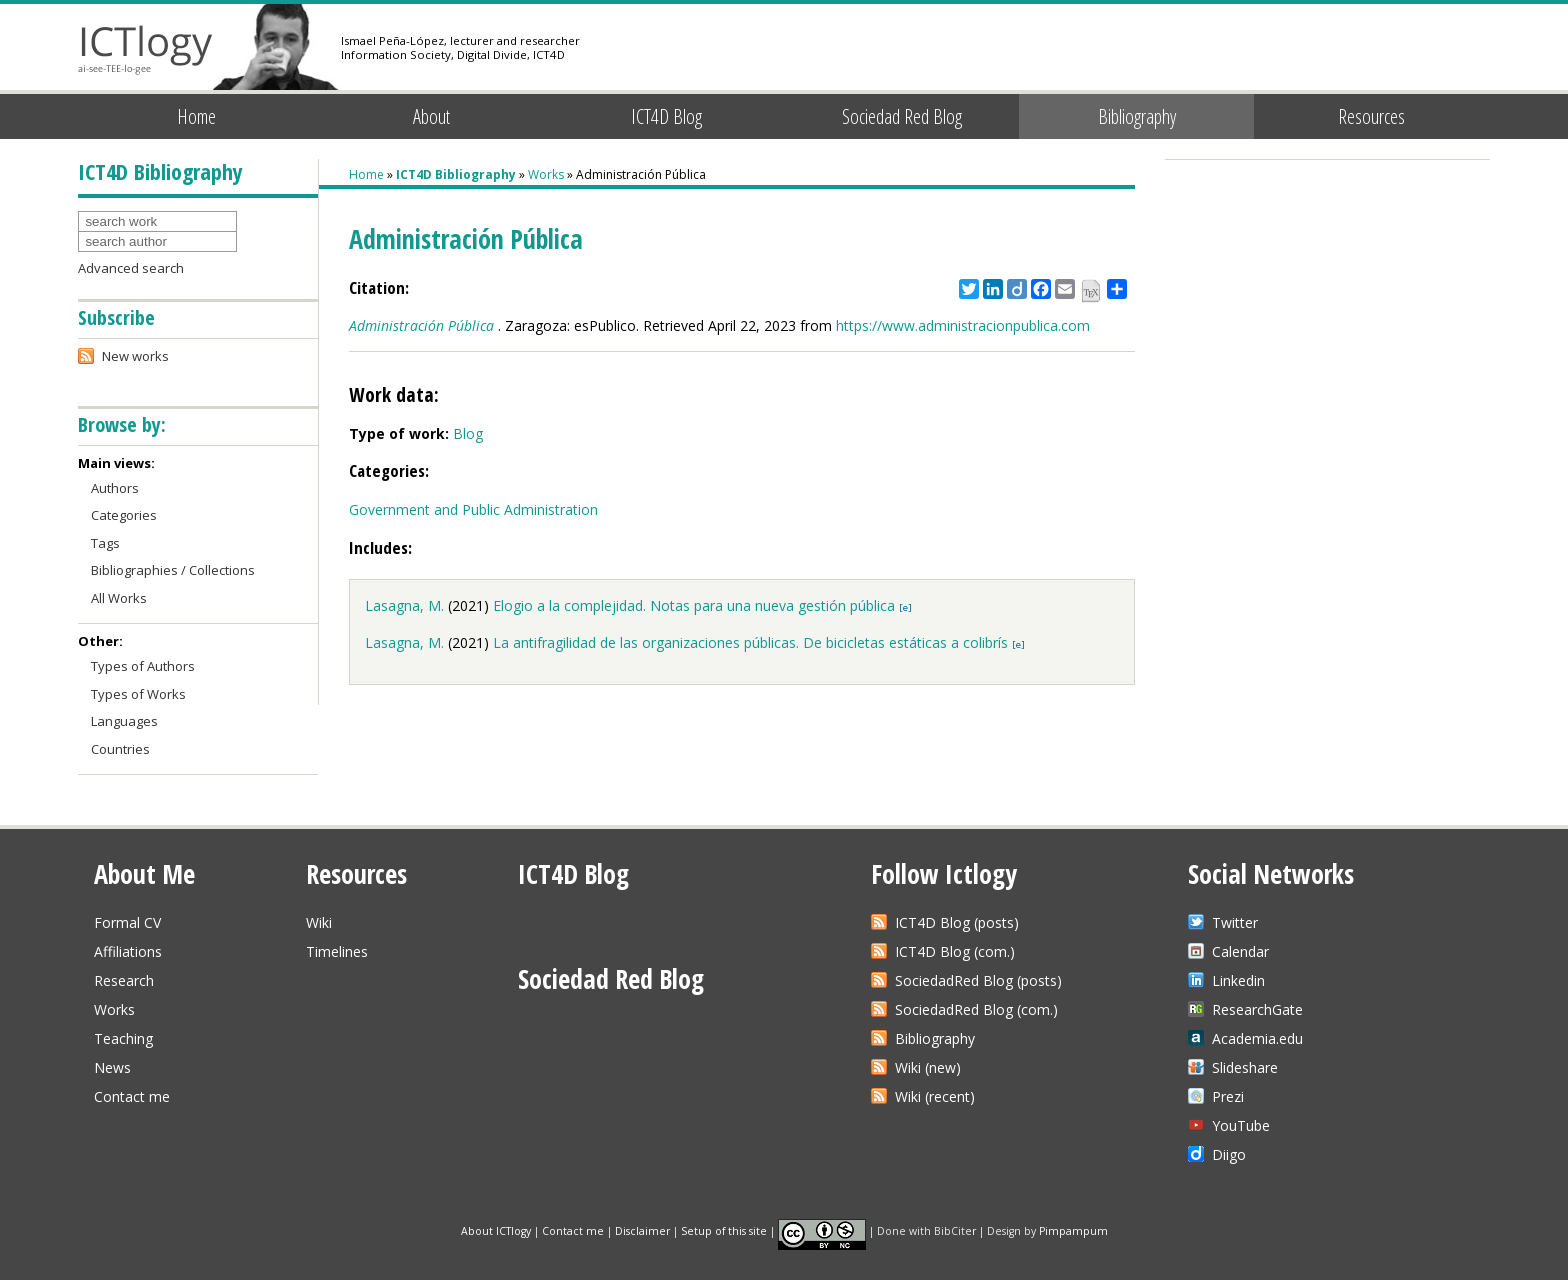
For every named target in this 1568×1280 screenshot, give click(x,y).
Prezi (1228, 1096)
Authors (115, 488)
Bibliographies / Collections (173, 570)
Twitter (1235, 922)
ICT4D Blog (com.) (955, 951)
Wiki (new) (928, 1067)
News (112, 1067)
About (431, 116)
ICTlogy (145, 49)
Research (124, 980)
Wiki (319, 922)
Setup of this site (724, 1230)
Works (546, 174)
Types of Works (138, 694)
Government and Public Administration (473, 509)
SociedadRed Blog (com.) (976, 1009)
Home (196, 116)
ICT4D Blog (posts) (957, 922)
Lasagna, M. (404, 605)
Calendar (1240, 951)
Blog (468, 433)
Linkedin (1238, 980)
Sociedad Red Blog (902, 116)
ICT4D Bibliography (456, 174)
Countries (120, 749)
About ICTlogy (496, 1230)
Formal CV (127, 922)
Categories (124, 515)
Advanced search (131, 268)
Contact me (132, 1096)
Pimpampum (1073, 1230)
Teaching (123, 1038)
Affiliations (128, 951)
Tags (105, 543)
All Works (119, 598)
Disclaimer (642, 1230)
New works (135, 356)
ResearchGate (1257, 1009)
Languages (124, 721)
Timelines (337, 951)
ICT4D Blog (666, 116)
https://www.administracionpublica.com (963, 325)
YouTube (1241, 1125)
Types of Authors (143, 666)
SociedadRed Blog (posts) (978, 980)
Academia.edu (1257, 1038)
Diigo (1229, 1154)
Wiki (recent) (935, 1096)
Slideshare (1245, 1067)
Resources (1371, 116)
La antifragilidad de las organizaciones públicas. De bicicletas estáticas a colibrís (750, 642)
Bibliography (1137, 116)
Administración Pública (421, 325)
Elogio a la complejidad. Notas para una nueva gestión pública (694, 605)
